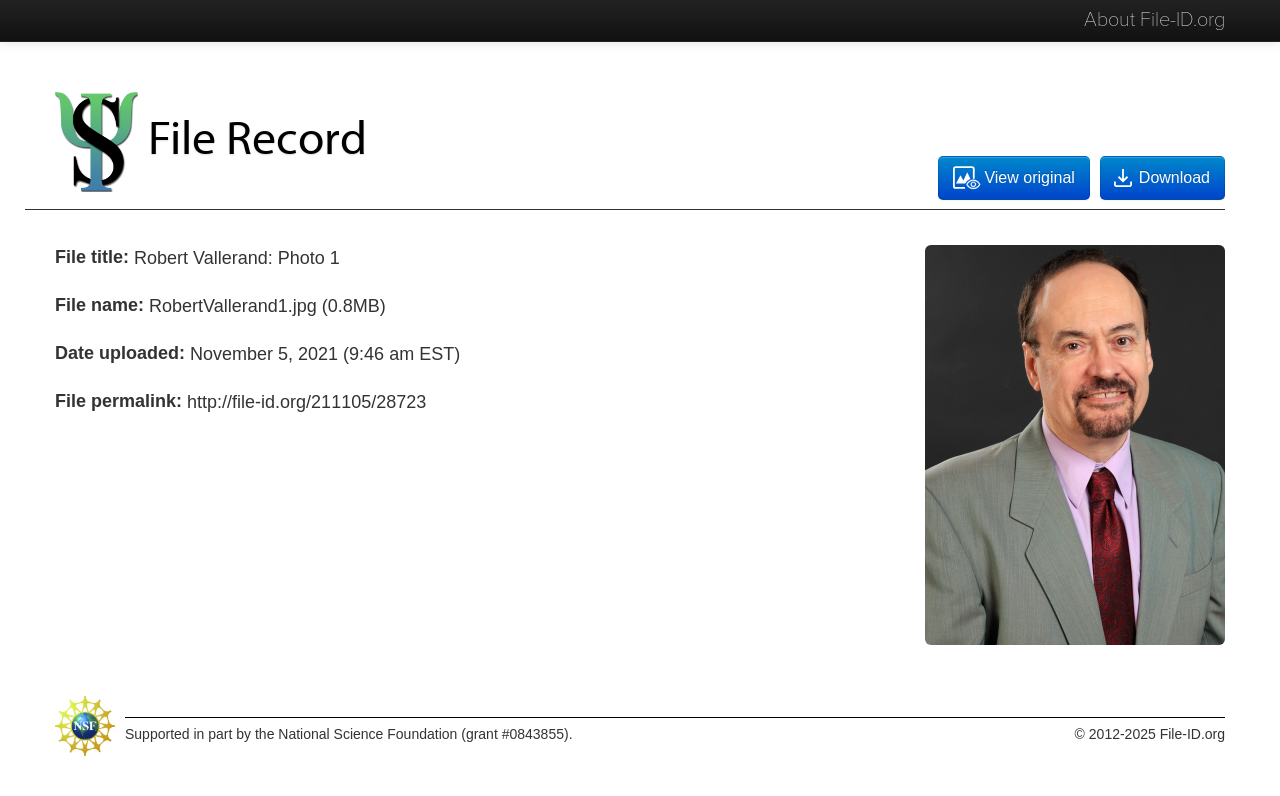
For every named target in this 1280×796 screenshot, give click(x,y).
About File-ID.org (1154, 20)
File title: (92, 257)
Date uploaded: (120, 353)
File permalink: (118, 401)
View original (1013, 178)
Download (1160, 178)
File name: (99, 305)
